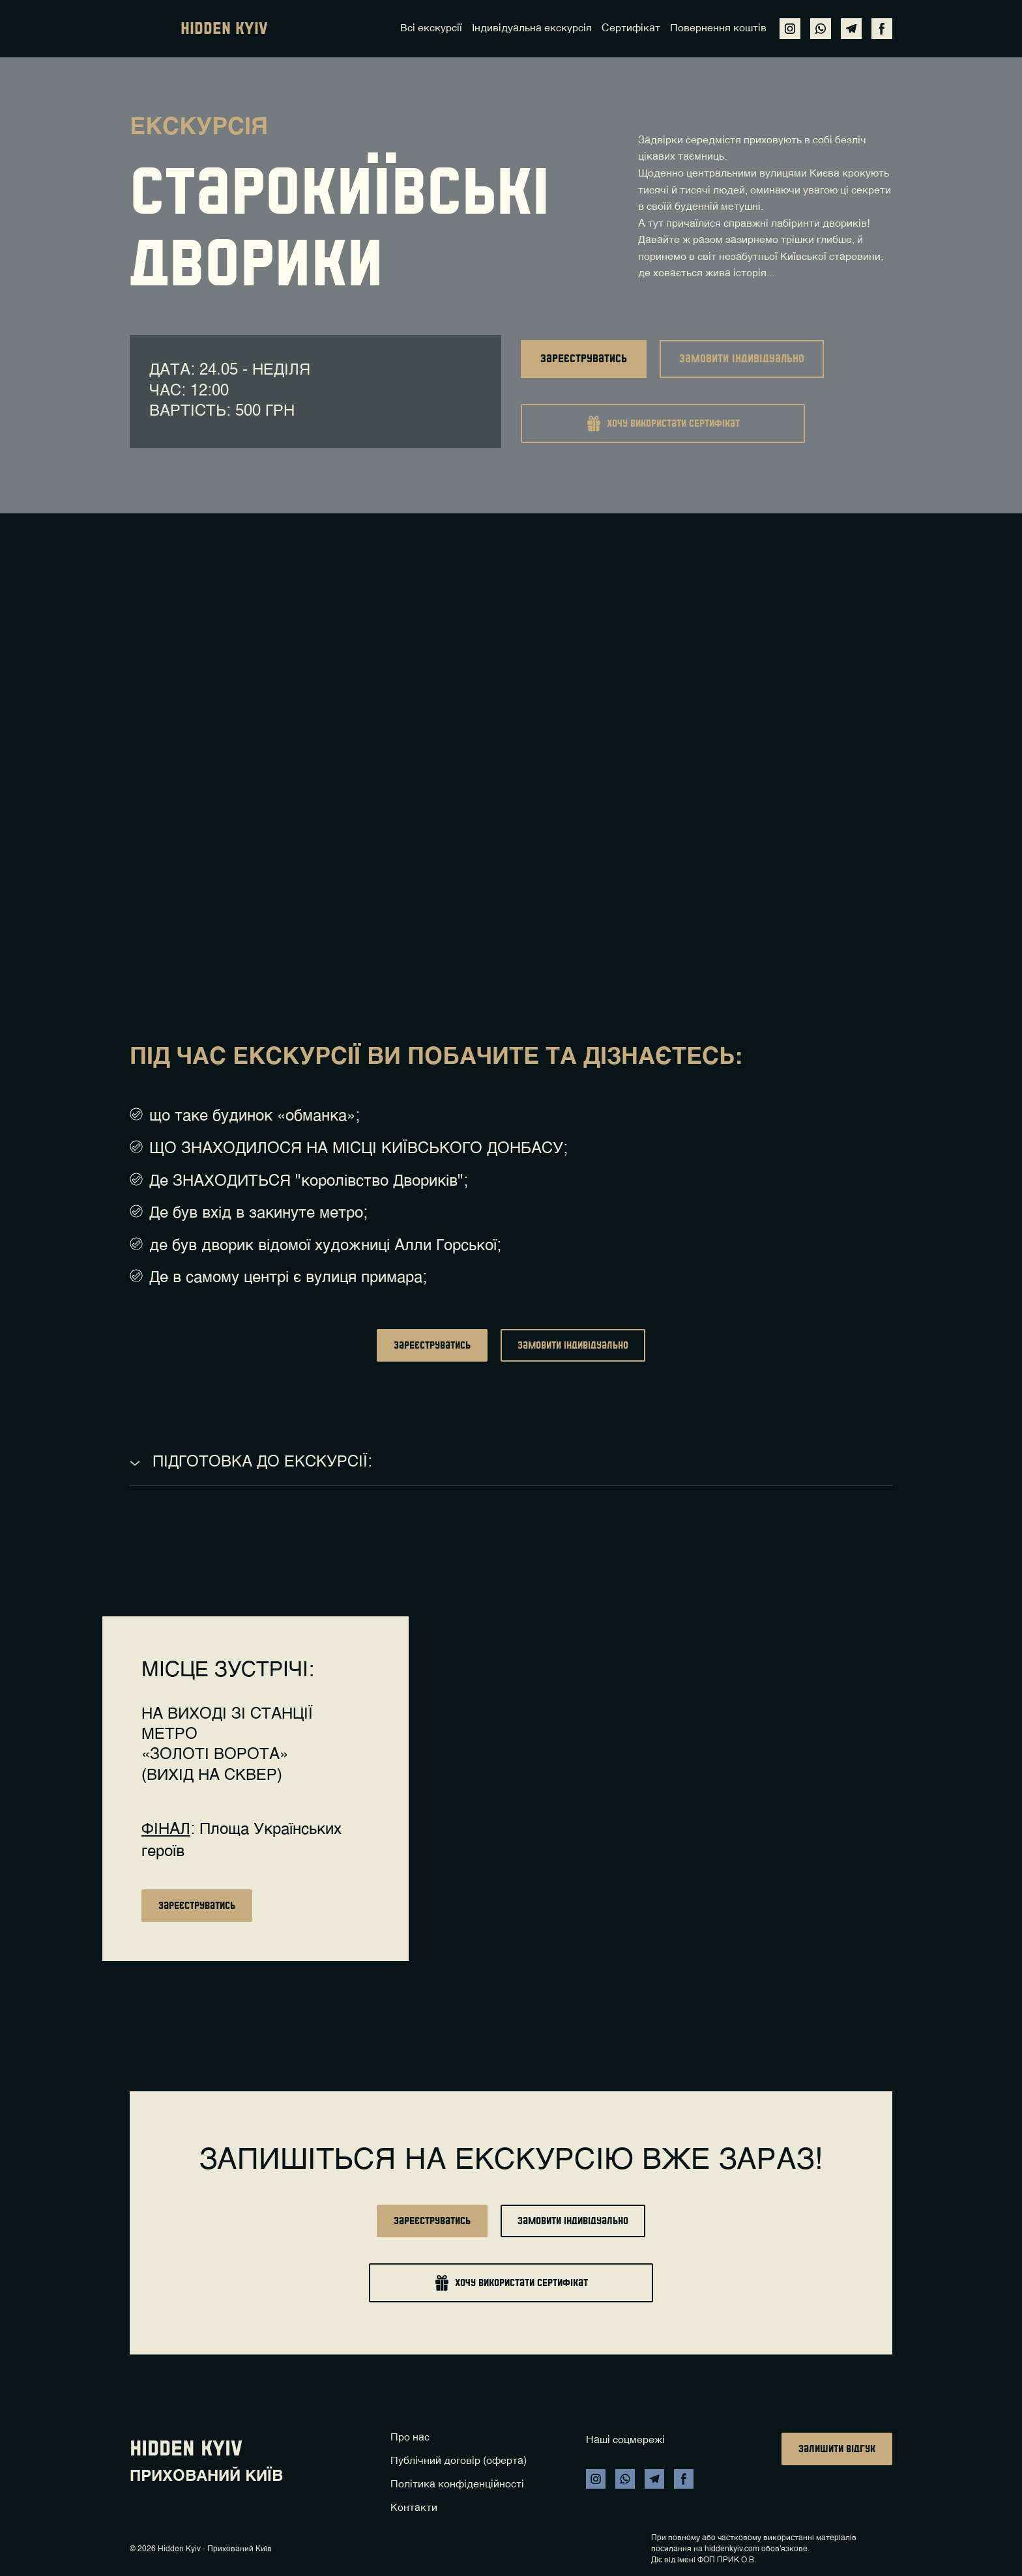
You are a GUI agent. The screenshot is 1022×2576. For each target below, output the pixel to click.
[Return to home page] (149, 29)
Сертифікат (631, 28)
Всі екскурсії (431, 28)
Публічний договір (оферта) (458, 2461)
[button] (790, 28)
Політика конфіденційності (457, 2485)
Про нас (410, 2438)
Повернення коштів (718, 28)
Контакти (413, 2508)
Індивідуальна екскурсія (532, 28)
